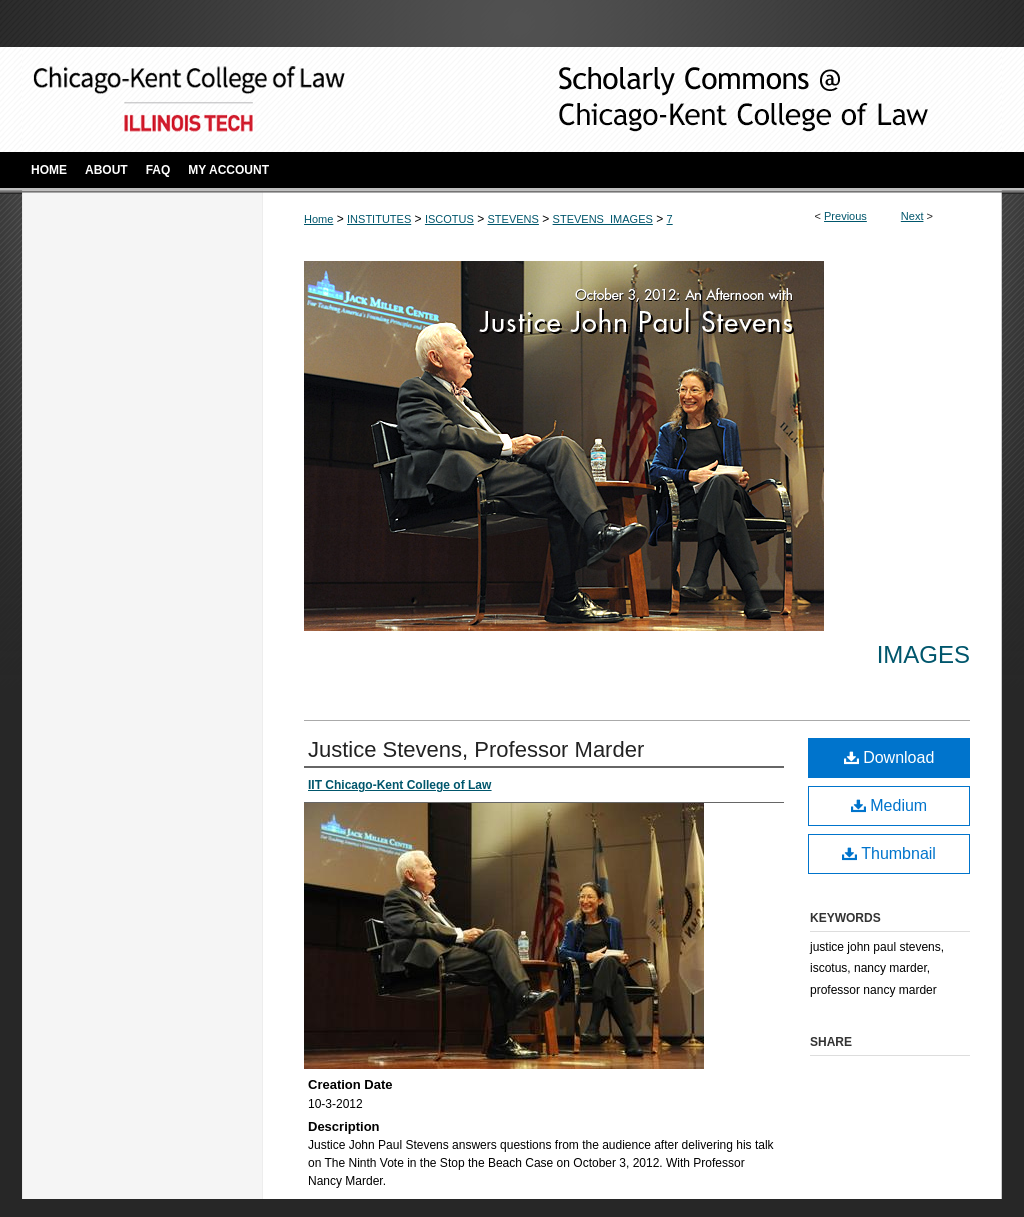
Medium (889, 805)
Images (923, 654)
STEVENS (513, 219)
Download (889, 757)
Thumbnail (889, 853)
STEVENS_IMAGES (603, 219)
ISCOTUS (449, 219)
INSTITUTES (379, 219)
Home (318, 219)
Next (912, 216)
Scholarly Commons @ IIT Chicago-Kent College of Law (712, 99)
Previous (845, 216)
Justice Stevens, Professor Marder (476, 749)
